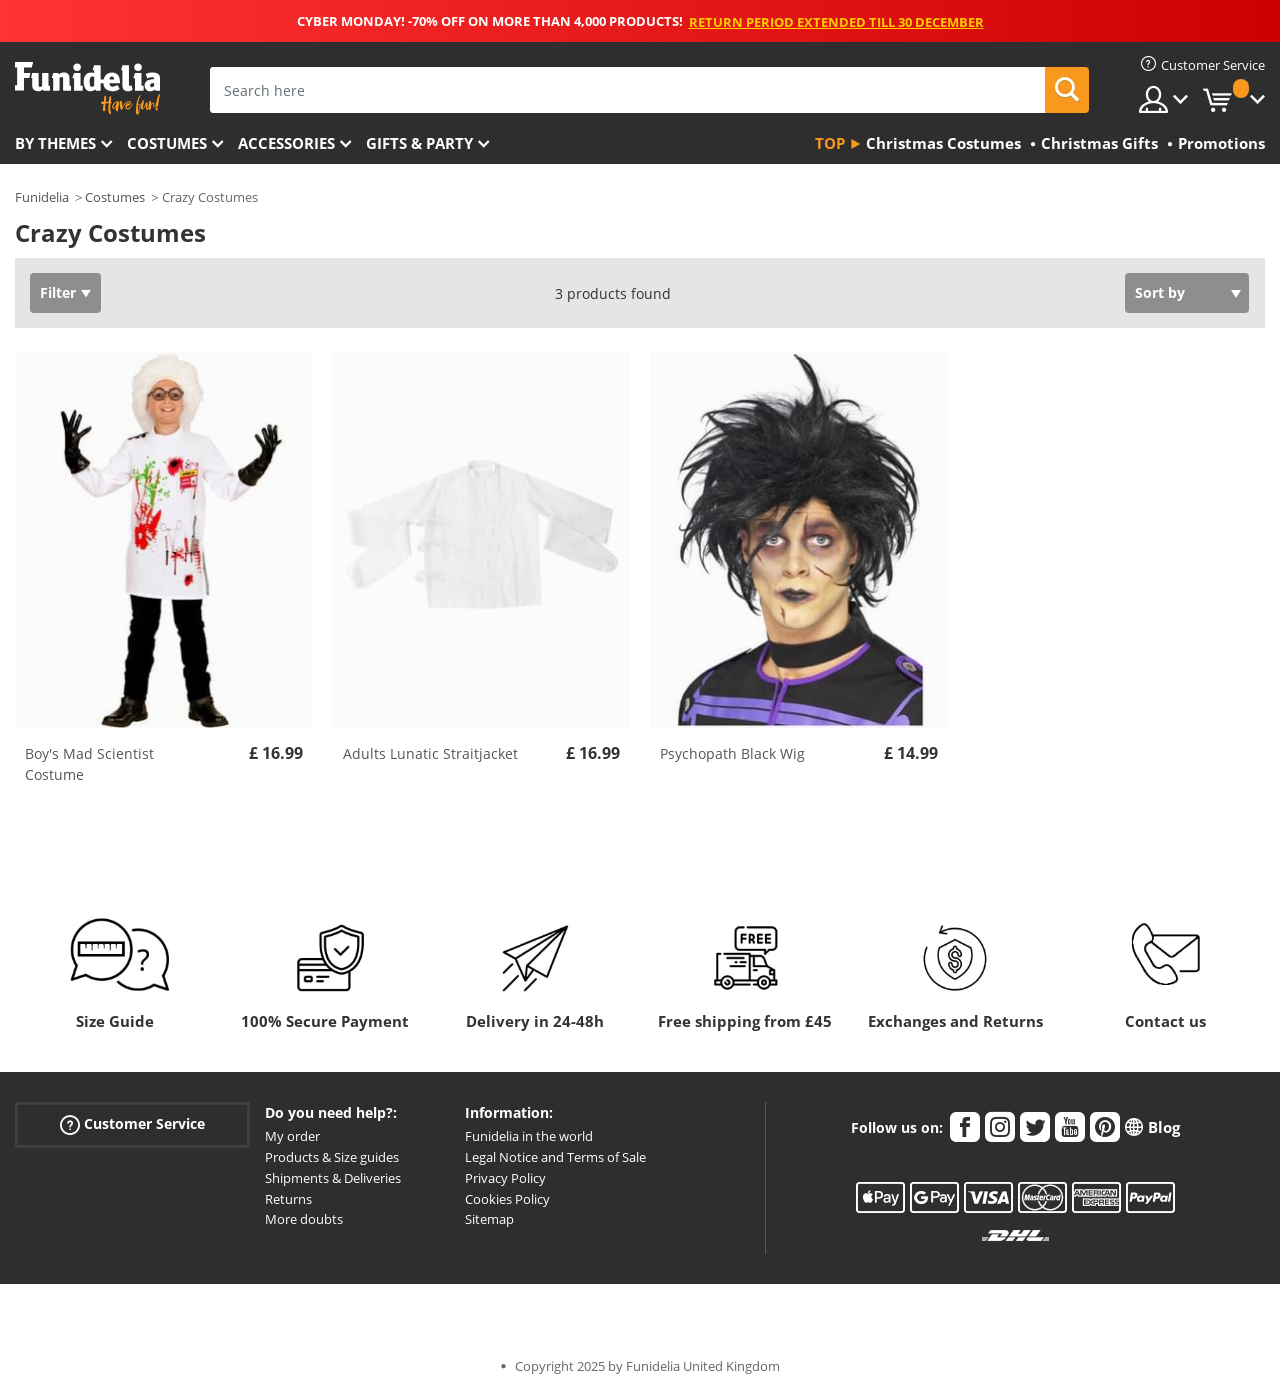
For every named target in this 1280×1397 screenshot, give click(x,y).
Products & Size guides (332, 1157)
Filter (58, 292)
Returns (288, 1199)
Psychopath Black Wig (732, 753)
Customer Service (132, 1124)
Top (830, 143)
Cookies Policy (507, 1199)
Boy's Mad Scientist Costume (89, 764)
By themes (55, 143)
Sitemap (489, 1219)
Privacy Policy (505, 1178)
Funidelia (42, 197)
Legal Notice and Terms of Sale (555, 1157)
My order (292, 1136)
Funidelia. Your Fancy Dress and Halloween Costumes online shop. (87, 88)
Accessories (286, 143)
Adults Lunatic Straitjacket (430, 753)
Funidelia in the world (529, 1136)
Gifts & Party (419, 143)
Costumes (167, 143)
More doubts (304, 1219)
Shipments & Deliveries (333, 1178)
